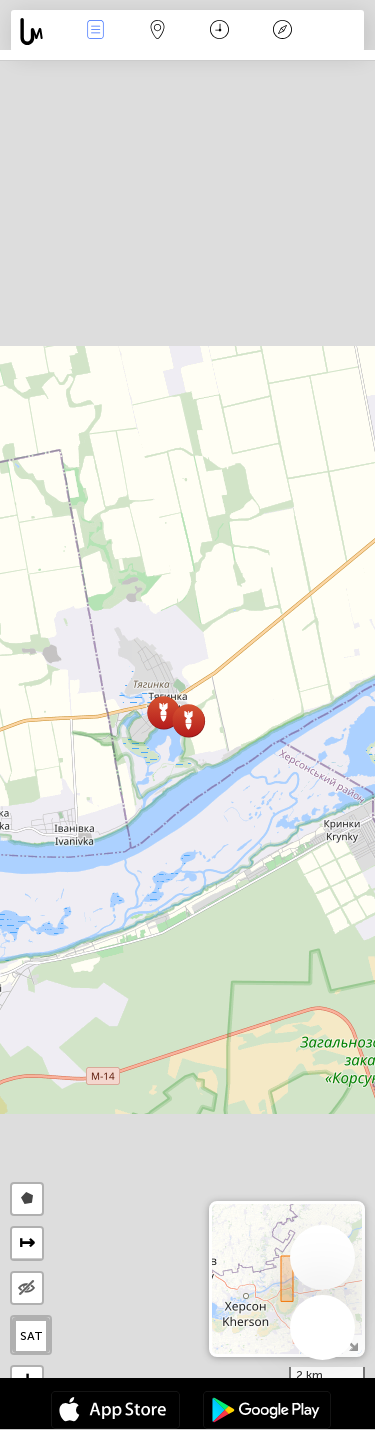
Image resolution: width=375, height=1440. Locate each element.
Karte (158, 31)
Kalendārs (219, 31)
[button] (163, 712)
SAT (31, 1336)
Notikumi (95, 31)
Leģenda (282, 31)
